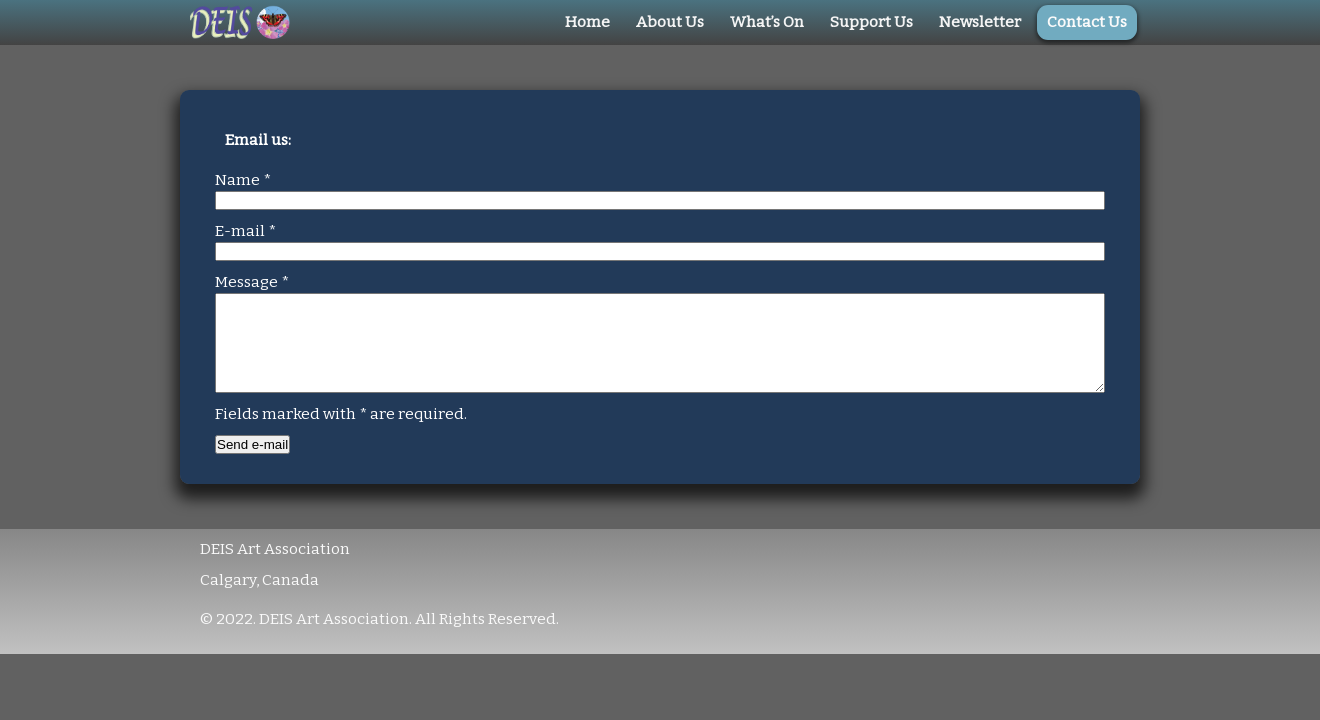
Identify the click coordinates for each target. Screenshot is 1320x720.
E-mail (245, 231)
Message (252, 282)
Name (243, 180)
